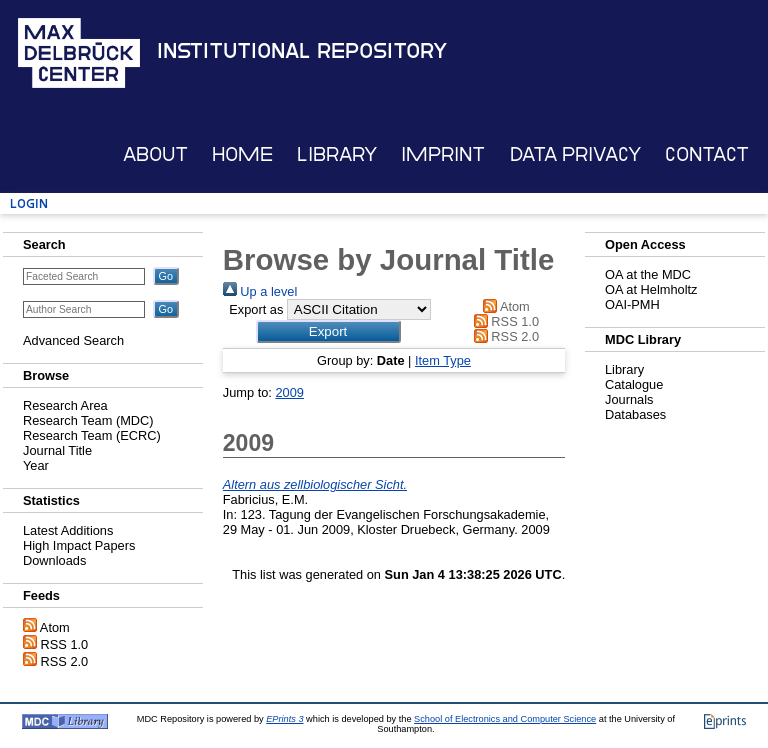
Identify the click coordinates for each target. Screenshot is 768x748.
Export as (256, 309)
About (155, 154)
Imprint (443, 154)
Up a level (260, 291)
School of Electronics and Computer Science (505, 719)
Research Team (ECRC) (92, 435)
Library (337, 154)
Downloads (54, 560)
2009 (289, 392)
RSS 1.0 (65, 644)
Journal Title (57, 450)
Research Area (65, 405)
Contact (707, 154)
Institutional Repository (302, 51)
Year (36, 465)
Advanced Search (73, 340)
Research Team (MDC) (88, 420)
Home (242, 154)
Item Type (443, 360)
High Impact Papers (79, 545)
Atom (55, 627)
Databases (635, 414)
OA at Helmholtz (651, 289)
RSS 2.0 (65, 661)
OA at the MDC (648, 274)
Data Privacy (575, 154)
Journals (629, 399)
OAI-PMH (632, 304)
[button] (328, 331)
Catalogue (634, 384)
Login (29, 203)
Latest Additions (68, 530)
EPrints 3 (284, 719)
